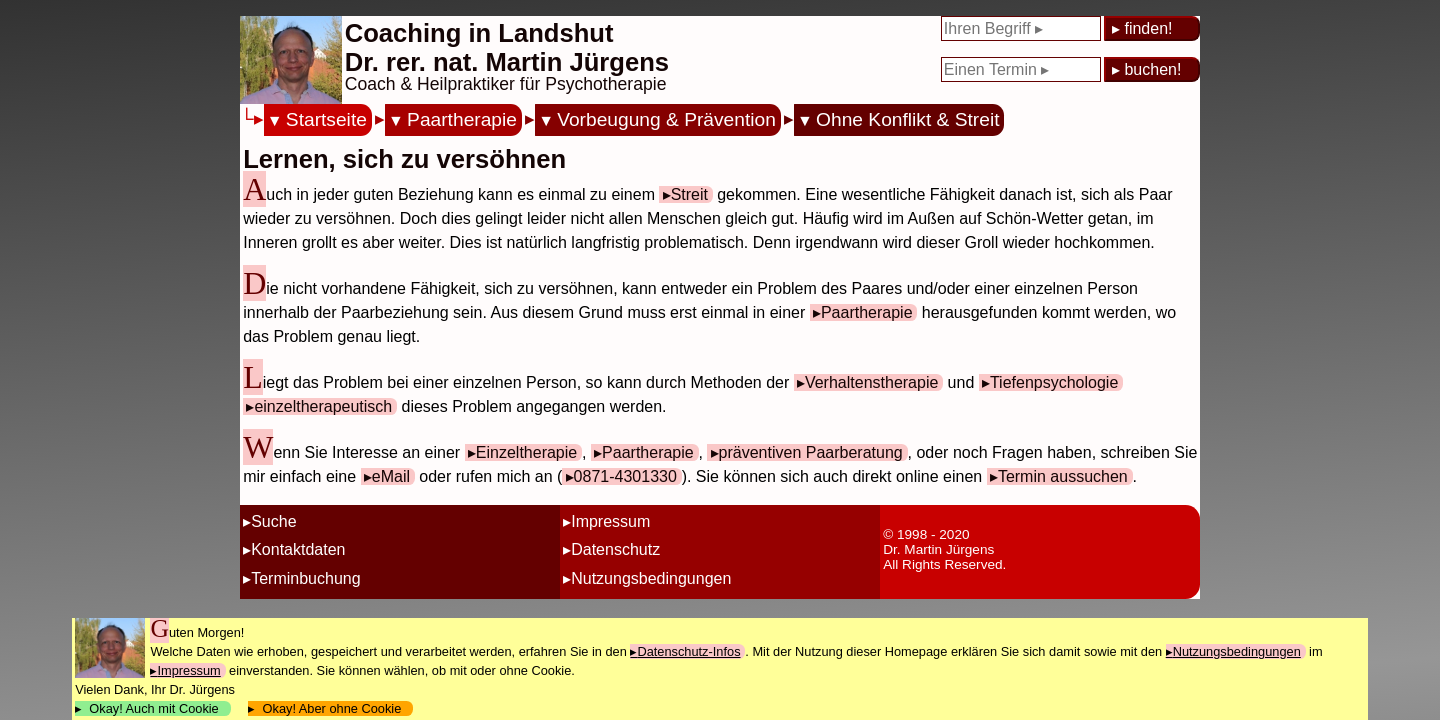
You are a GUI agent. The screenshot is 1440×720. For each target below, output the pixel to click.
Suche (273, 521)
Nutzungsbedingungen (651, 578)
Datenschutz (615, 549)
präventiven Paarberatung (811, 452)
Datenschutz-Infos (688, 651)
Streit (689, 194)
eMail (391, 476)
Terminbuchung (305, 578)
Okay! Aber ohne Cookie (331, 708)
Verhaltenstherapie (871, 382)
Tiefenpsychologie (1054, 382)
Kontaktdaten (298, 549)
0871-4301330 (625, 476)
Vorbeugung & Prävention (666, 119)
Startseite (326, 119)
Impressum (610, 521)
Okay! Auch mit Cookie (154, 708)
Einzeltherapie (526, 452)
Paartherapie (462, 119)
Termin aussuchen (1063, 476)
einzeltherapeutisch (323, 406)
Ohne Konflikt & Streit (907, 119)
